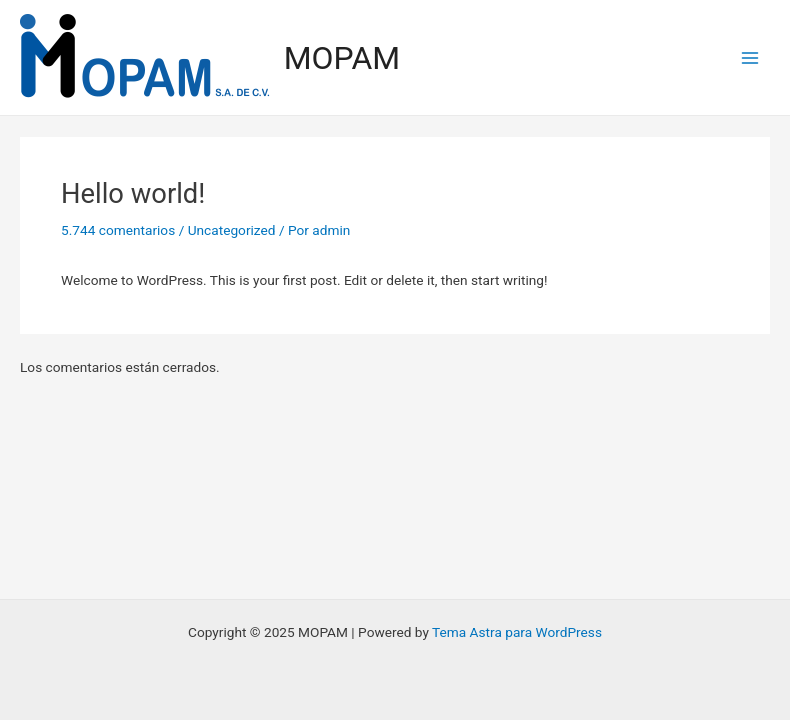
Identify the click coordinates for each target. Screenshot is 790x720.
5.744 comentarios (118, 230)
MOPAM (342, 58)
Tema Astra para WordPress (517, 632)
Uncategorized (232, 230)
